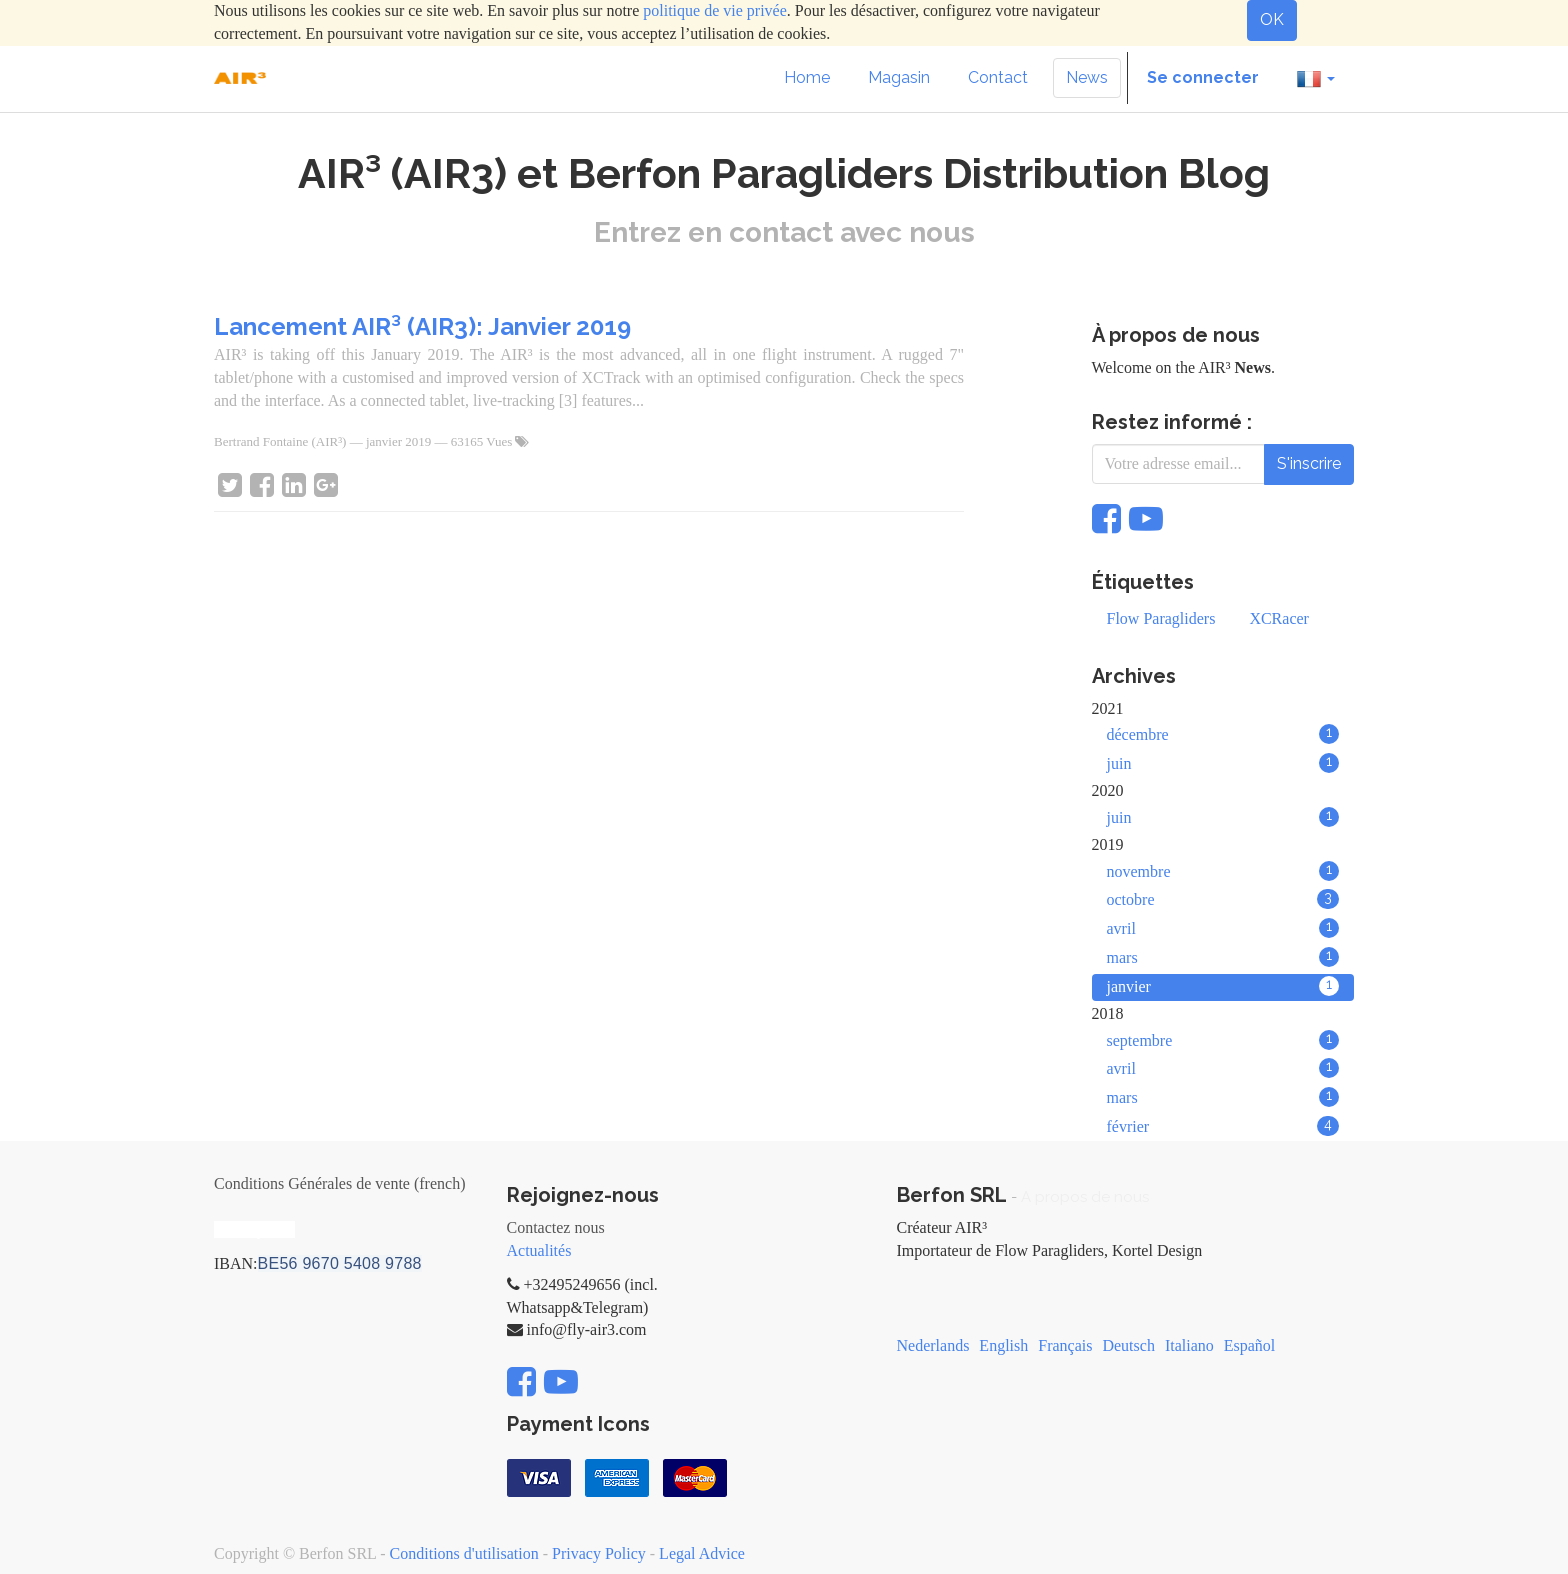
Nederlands (933, 1345)
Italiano (1189, 1345)
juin (1223, 763)
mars (1223, 957)
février (1223, 1126)
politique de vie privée (715, 10)
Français (1065, 1345)
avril (1223, 928)
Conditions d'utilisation (464, 1553)
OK (1272, 19)
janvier (1223, 986)
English (1003, 1345)
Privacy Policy (599, 1553)
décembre (1223, 734)
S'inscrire (1309, 463)
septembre (1223, 1040)
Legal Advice (702, 1553)
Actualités (539, 1250)
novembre (1223, 871)
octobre (1223, 899)
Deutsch (1128, 1345)
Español (1250, 1345)
